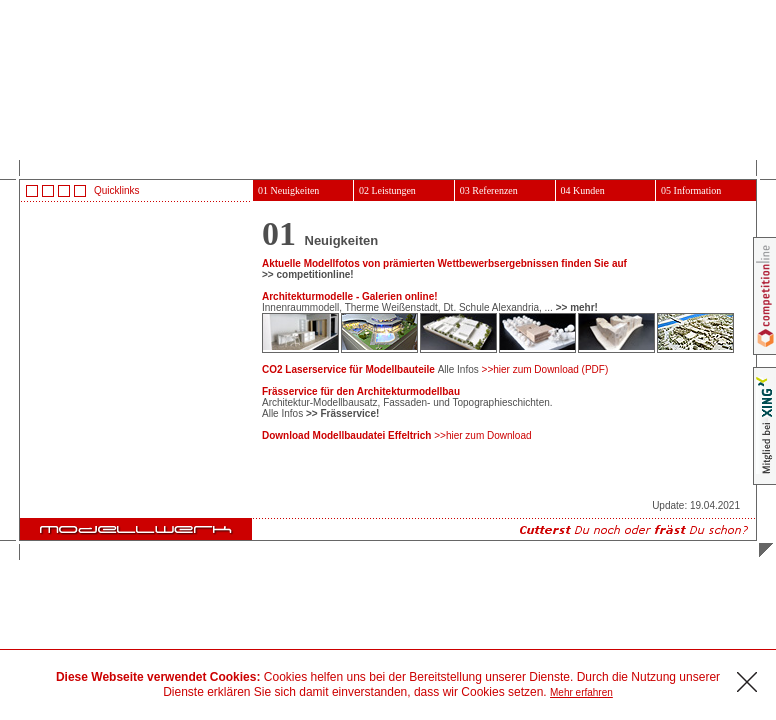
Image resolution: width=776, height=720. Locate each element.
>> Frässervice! (342, 413)
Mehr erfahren (581, 692)
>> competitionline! (308, 274)
